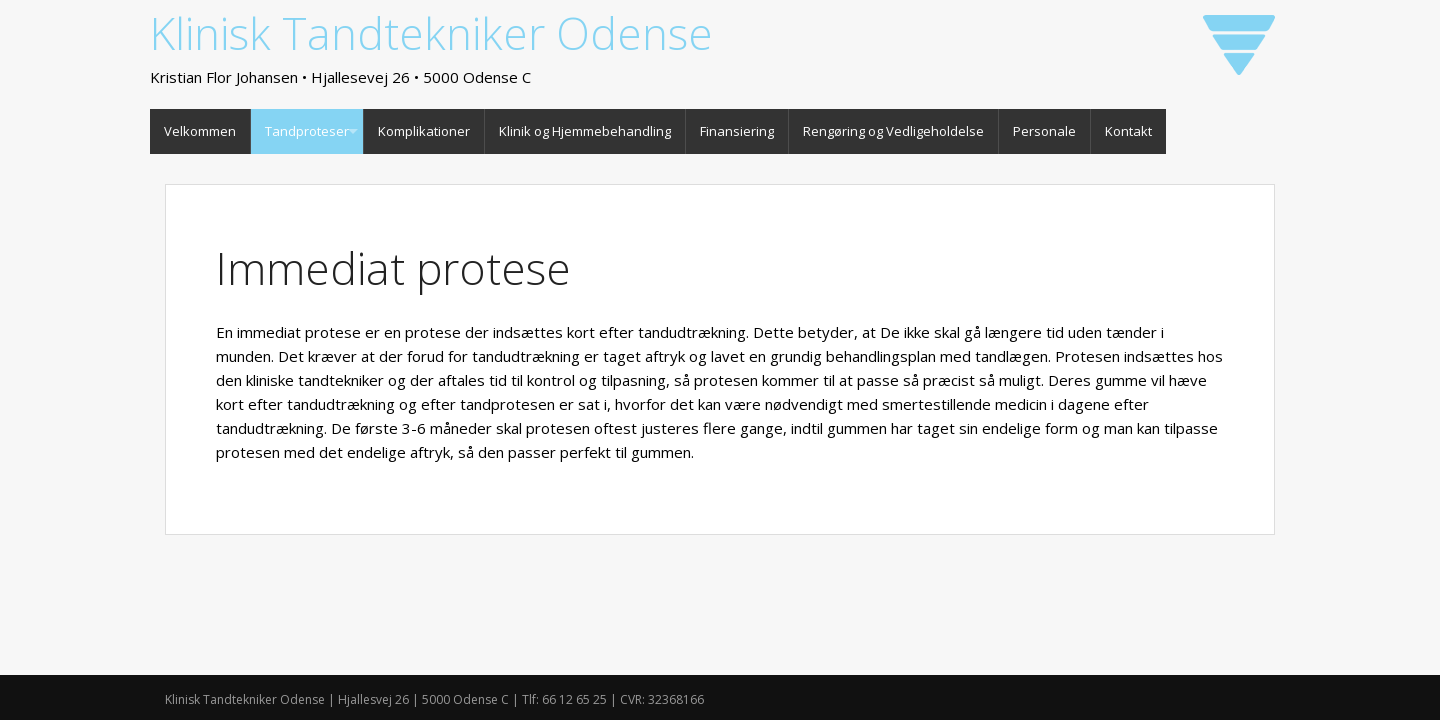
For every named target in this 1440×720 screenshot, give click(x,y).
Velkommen (200, 131)
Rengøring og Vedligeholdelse (893, 131)
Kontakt (1128, 131)
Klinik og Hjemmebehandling (585, 131)
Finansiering (737, 131)
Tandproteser (307, 131)
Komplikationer (424, 131)
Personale (1044, 131)
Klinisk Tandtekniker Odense (431, 33)
